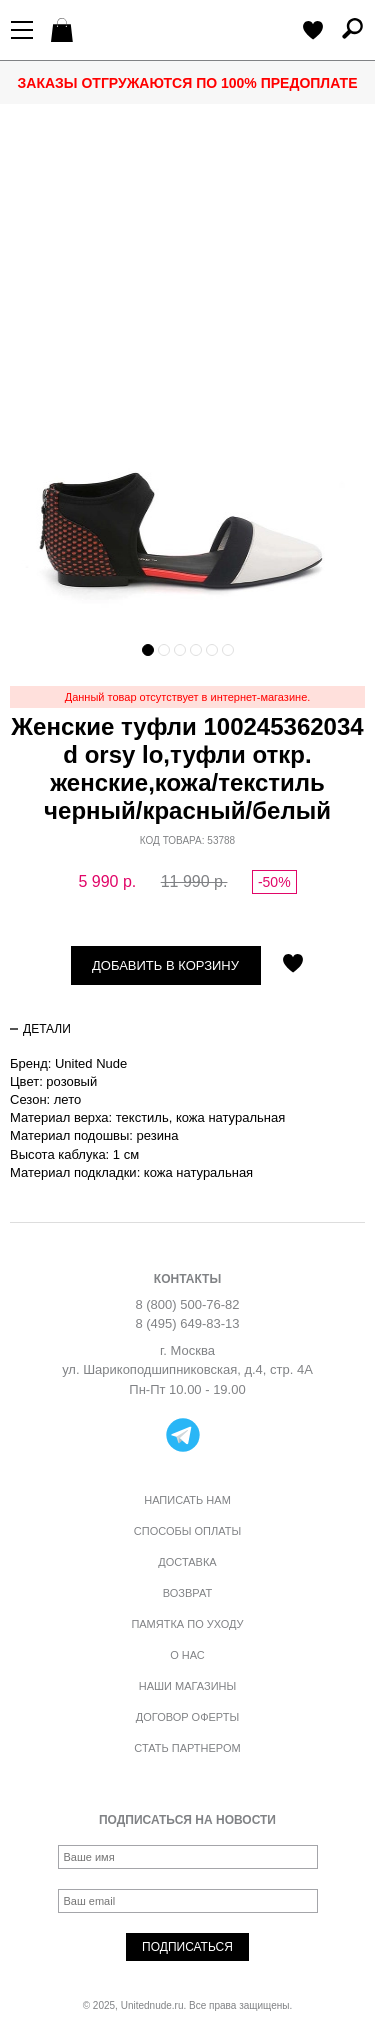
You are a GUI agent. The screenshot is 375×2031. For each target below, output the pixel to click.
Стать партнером (187, 1748)
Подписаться (187, 1947)
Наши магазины (188, 1686)
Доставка (187, 1562)
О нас (187, 1655)
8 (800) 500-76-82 (187, 1304)
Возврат (187, 1593)
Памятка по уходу (187, 1624)
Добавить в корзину (165, 965)
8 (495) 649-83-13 (187, 1323)
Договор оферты (187, 1717)
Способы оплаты (187, 1531)
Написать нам (187, 1500)
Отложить (293, 965)
